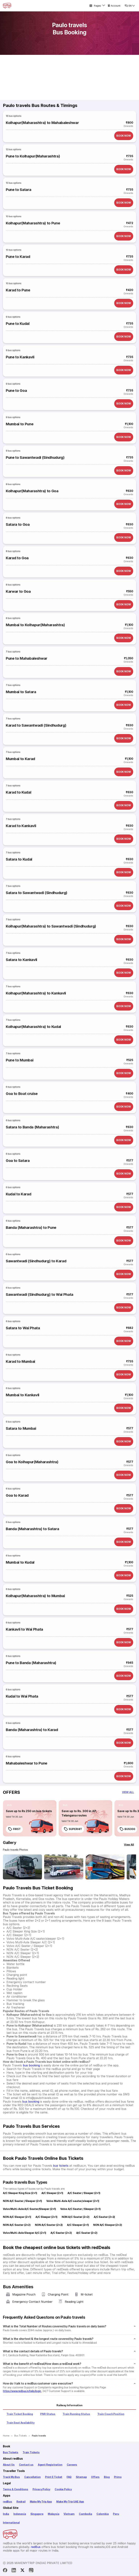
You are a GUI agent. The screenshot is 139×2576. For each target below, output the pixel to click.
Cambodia (85, 2513)
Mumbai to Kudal (20, 1562)
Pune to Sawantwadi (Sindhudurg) (35, 457)
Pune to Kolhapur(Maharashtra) (33, 156)
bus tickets (60, 2165)
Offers (95, 2476)
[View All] (129, 1844)
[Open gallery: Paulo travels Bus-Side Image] (105, 1866)
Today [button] (107, 63)
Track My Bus (11, 2476)
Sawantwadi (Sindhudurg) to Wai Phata (39, 1294)
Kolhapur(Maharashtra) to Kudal (33, 1027)
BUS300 (127, 1829)
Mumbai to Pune (19, 424)
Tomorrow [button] (122, 63)
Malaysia (53, 2513)
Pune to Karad (18, 256)
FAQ (69, 2476)
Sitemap (81, 2476)
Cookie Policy (63, 2489)
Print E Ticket (53, 2476)
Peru (116, 2513)
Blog (106, 2476)
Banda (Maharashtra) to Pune (31, 1227)
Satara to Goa (18, 524)
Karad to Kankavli (21, 826)
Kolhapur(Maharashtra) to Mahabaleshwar (42, 123)
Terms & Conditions (15, 2489)
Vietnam (69, 2513)
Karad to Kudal (18, 792)
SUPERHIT (73, 1829)
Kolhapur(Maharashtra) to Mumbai (35, 1596)
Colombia (102, 2513)
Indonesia (19, 2513)
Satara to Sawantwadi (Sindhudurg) (36, 893)
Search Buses (69, 91)
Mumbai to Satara (21, 692)
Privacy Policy (41, 2489)
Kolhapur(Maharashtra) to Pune (33, 223)
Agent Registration (50, 2464)
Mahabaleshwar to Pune (26, 1763)
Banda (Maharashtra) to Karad (32, 1730)
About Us (9, 2464)
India (6, 2513)
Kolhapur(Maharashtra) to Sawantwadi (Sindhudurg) (51, 926)
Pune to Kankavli (20, 357)
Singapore (36, 2513)
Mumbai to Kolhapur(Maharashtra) (35, 625)
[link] (29, 1818)
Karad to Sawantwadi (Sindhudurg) (36, 725)
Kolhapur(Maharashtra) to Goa (32, 491)
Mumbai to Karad (20, 759)
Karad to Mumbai (20, 1361)
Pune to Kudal (18, 323)
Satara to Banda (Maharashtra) (32, 1127)
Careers (72, 2464)
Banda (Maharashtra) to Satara (32, 1529)
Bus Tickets (10, 2452)
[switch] (126, 77)
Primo (118, 2476)
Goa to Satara (18, 1160)
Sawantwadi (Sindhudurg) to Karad (36, 1261)
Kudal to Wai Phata (22, 1696)
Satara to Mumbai (21, 1428)
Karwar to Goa (18, 591)
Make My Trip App (41, 2501)
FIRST (14, 1829)
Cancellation (32, 2476)
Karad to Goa (17, 558)
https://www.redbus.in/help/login (22, 2390)
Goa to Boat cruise (22, 1093)
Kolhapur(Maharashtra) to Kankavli (36, 993)
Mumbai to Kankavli (22, 1395)
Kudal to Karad (18, 1194)
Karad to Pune (18, 290)
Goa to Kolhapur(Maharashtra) (32, 1462)
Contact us (26, 2464)
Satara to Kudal (19, 859)
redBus (7, 2501)
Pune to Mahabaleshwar (26, 658)
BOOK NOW (123, 135)
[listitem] (9, 1805)
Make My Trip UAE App (70, 2501)
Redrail (21, 2501)
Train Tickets (31, 2452)
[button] (38, 52)
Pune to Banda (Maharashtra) (31, 1663)
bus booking (31, 2065)
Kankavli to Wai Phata (24, 1629)
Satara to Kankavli (21, 960)
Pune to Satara (18, 189)
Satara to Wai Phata (23, 1328)
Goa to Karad (17, 1495)
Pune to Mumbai (19, 1060)
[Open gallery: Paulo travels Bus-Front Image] (22, 1866)
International (11, 2522)
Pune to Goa (16, 390)
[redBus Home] (7, 5)
